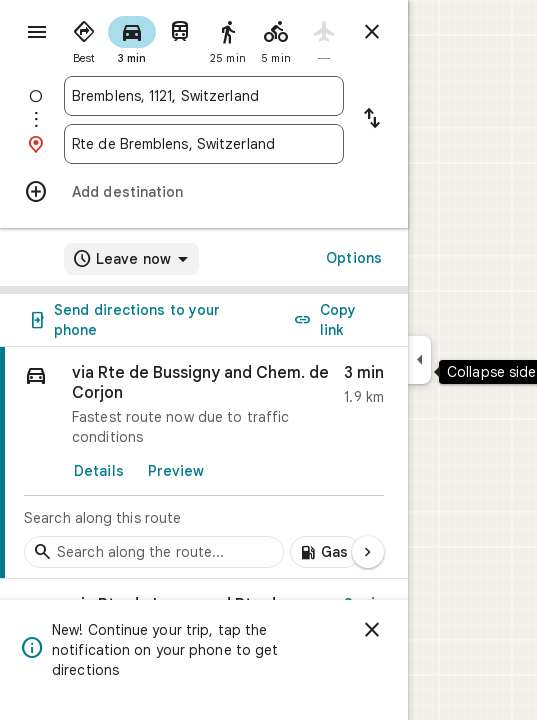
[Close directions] (372, 32)
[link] (204, 463)
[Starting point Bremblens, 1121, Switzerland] (204, 96)
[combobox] (204, 96)
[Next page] (368, 552)
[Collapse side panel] (419, 360)
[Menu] (37, 32)
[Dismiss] (372, 630)
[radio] (84, 38)
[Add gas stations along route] (325, 552)
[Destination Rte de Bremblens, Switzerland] (204, 144)
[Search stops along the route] (154, 552)
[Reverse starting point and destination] (372, 120)
